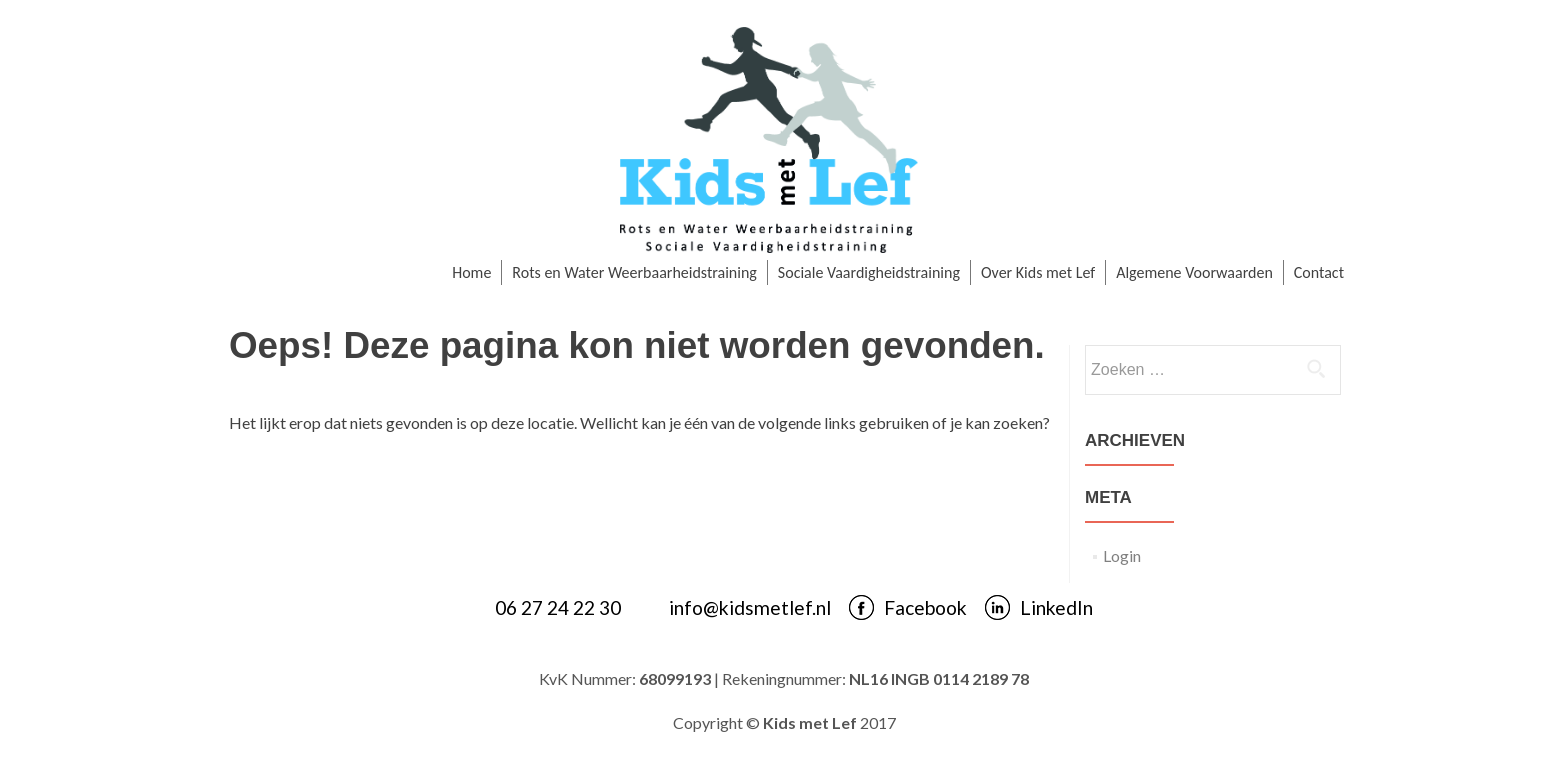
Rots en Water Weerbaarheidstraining (634, 272)
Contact (1319, 272)
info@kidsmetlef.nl (750, 607)
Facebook (925, 607)
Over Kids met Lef (1038, 272)
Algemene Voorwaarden (1194, 272)
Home (471, 272)
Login (1122, 555)
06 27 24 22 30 (558, 607)
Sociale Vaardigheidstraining (869, 272)
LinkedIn (1056, 607)
